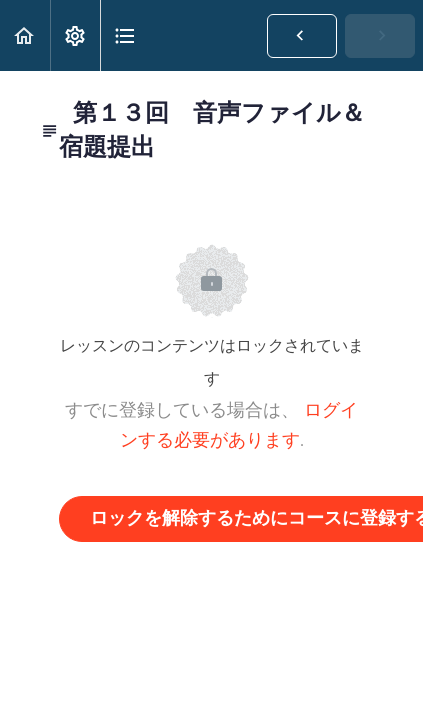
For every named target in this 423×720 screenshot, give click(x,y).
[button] (25, 35)
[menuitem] (75, 35)
